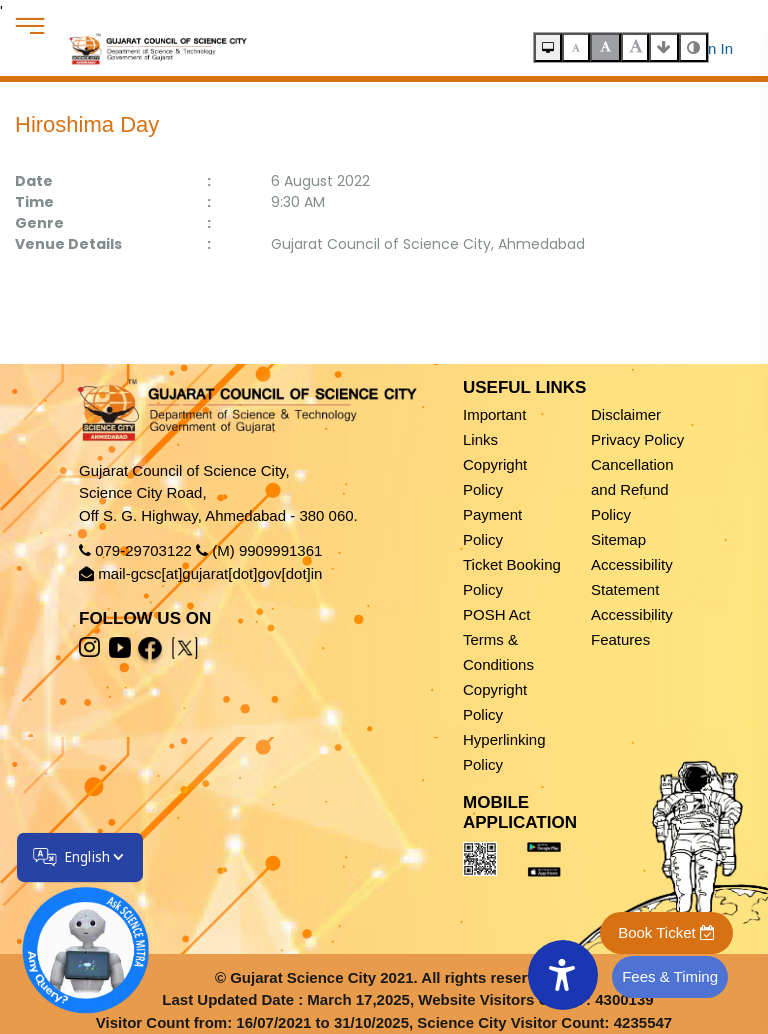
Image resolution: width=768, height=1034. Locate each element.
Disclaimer (626, 414)
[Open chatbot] (73, 938)
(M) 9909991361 (267, 550)
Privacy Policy (637, 439)
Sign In (709, 48)
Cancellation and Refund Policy (632, 489)
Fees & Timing (670, 976)
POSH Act (497, 614)
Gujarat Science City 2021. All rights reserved (391, 977)
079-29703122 (143, 550)
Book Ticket (666, 932)
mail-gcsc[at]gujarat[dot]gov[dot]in (210, 573)
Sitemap (618, 539)
